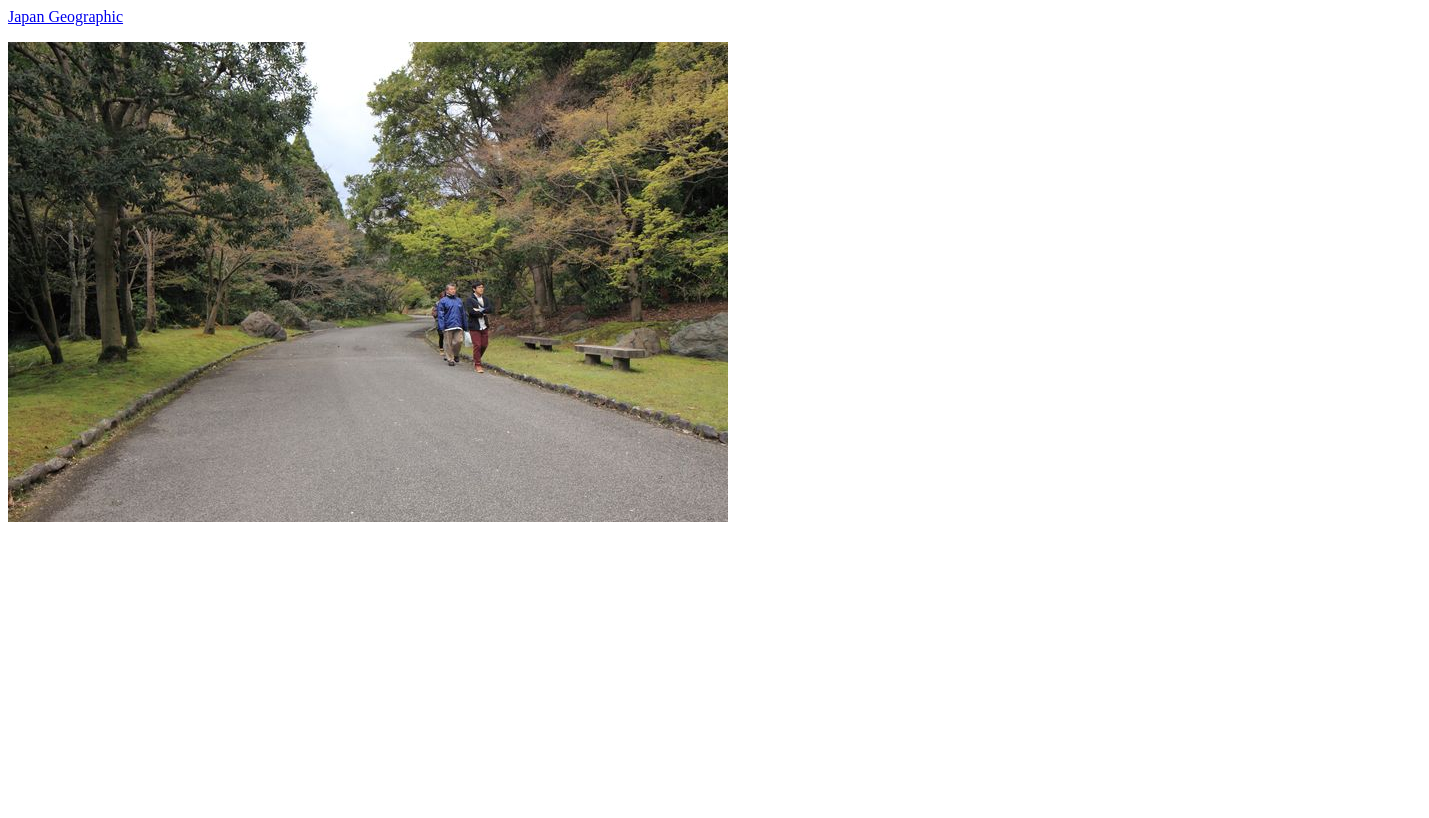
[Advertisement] (608, 662)
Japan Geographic (65, 16)
